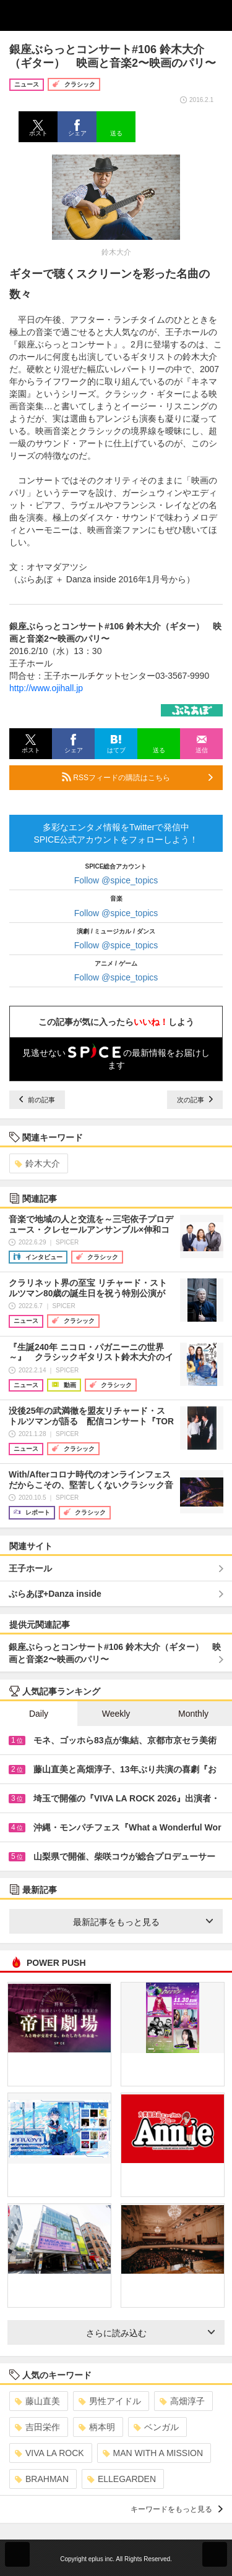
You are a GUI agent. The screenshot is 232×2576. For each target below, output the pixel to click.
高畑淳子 (182, 2401)
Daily (38, 1714)
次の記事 (195, 1099)
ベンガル (156, 2427)
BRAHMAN (42, 2479)
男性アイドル (110, 2401)
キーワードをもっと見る (177, 2509)
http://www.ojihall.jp (46, 688)
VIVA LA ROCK (49, 2453)
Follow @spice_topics (116, 880)
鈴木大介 (37, 1163)
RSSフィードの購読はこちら (137, 777)
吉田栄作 (37, 2427)
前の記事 (37, 1099)
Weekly (116, 1714)
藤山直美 (37, 2401)
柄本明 (97, 2427)
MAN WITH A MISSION (153, 2453)
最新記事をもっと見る (143, 1922)
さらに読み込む (150, 2333)
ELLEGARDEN (121, 2479)
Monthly (193, 1714)
